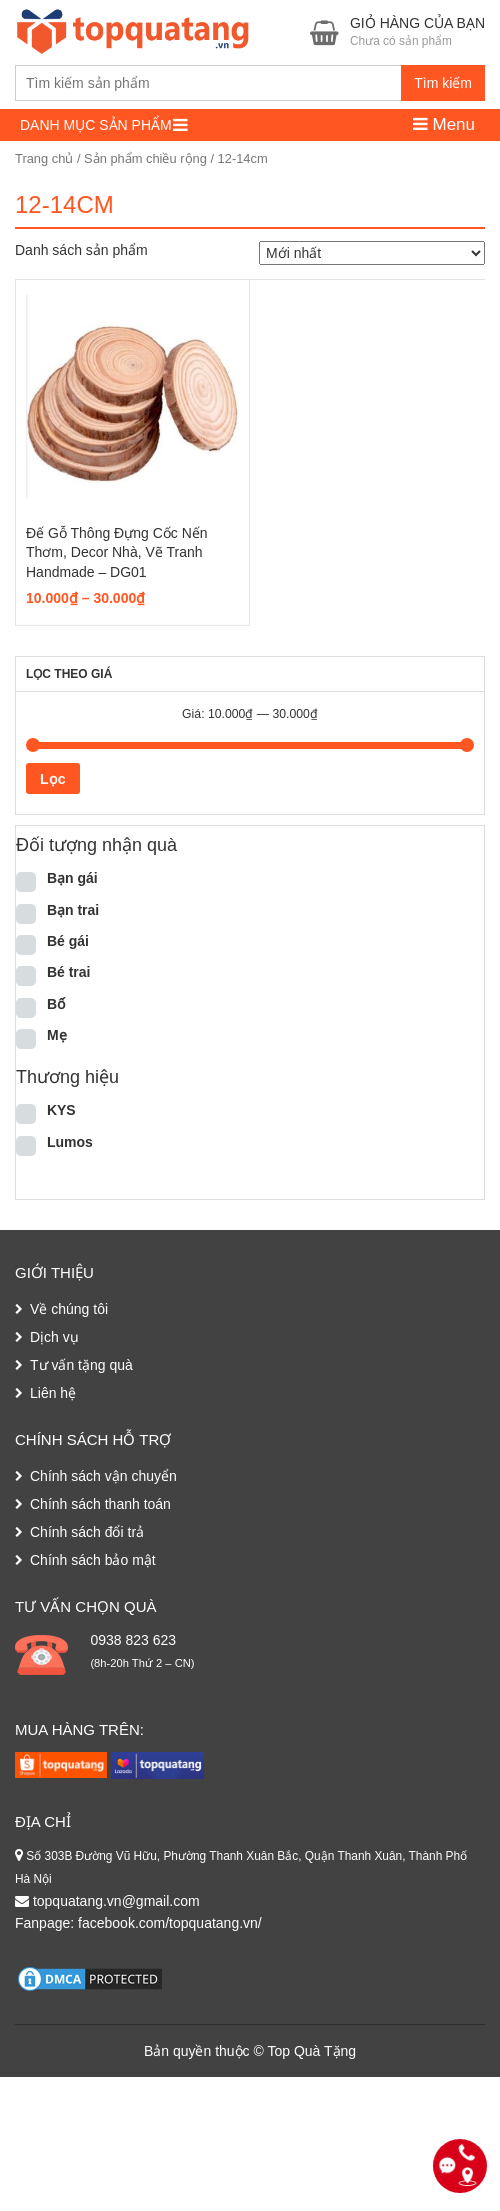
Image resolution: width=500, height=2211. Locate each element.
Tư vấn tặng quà (81, 1365)
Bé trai (69, 972)
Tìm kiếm (443, 83)
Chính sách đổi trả (87, 1532)
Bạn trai (73, 910)
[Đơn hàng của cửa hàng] (372, 253)
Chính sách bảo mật (93, 1560)
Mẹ (57, 1035)
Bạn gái (72, 878)
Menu (444, 124)
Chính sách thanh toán (100, 1504)
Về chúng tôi (69, 1309)
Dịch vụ (54, 1337)
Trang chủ (44, 158)
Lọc (52, 779)
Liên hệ (53, 1393)
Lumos (70, 1142)
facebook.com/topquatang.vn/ (170, 1923)
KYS (61, 1110)
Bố (56, 1004)
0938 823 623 (133, 1640)
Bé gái (68, 941)
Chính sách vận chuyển (103, 1476)
